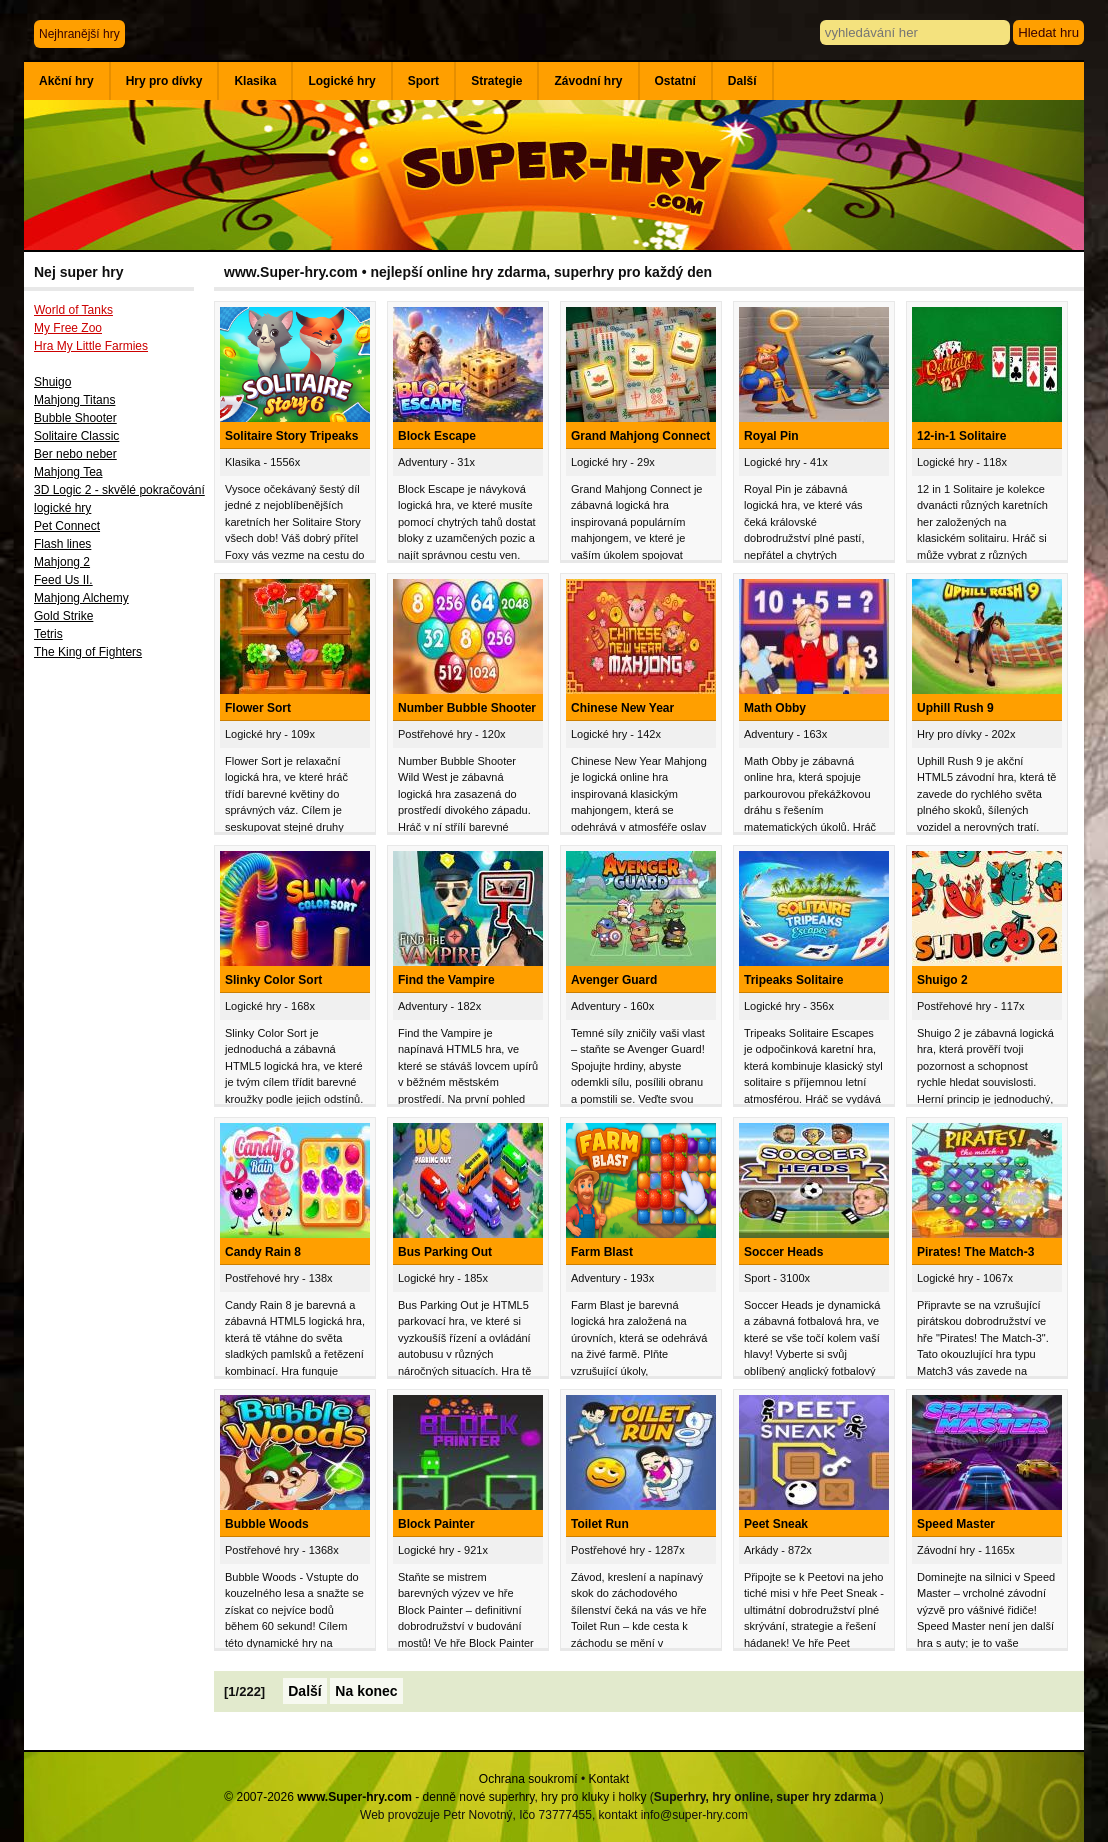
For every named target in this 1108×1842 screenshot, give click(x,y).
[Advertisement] (119, 997)
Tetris (48, 634)
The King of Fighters (88, 652)
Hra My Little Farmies (91, 346)
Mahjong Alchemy (81, 598)
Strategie (496, 81)
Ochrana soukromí (528, 1779)
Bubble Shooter (75, 418)
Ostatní (675, 81)
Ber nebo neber (75, 454)
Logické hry (341, 81)
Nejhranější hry (79, 34)
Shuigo (52, 382)
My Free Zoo (68, 328)
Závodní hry (588, 81)
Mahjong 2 (62, 562)
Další (742, 81)
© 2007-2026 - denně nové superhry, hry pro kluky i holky (435, 1797)
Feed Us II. (63, 580)
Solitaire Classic (76, 436)
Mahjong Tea (68, 472)
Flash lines (62, 544)
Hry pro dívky (164, 81)
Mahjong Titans (74, 400)
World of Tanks (73, 310)
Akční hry (66, 81)
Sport (423, 81)
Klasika (255, 81)
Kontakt (608, 1779)
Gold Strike (63, 616)
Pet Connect (67, 526)
